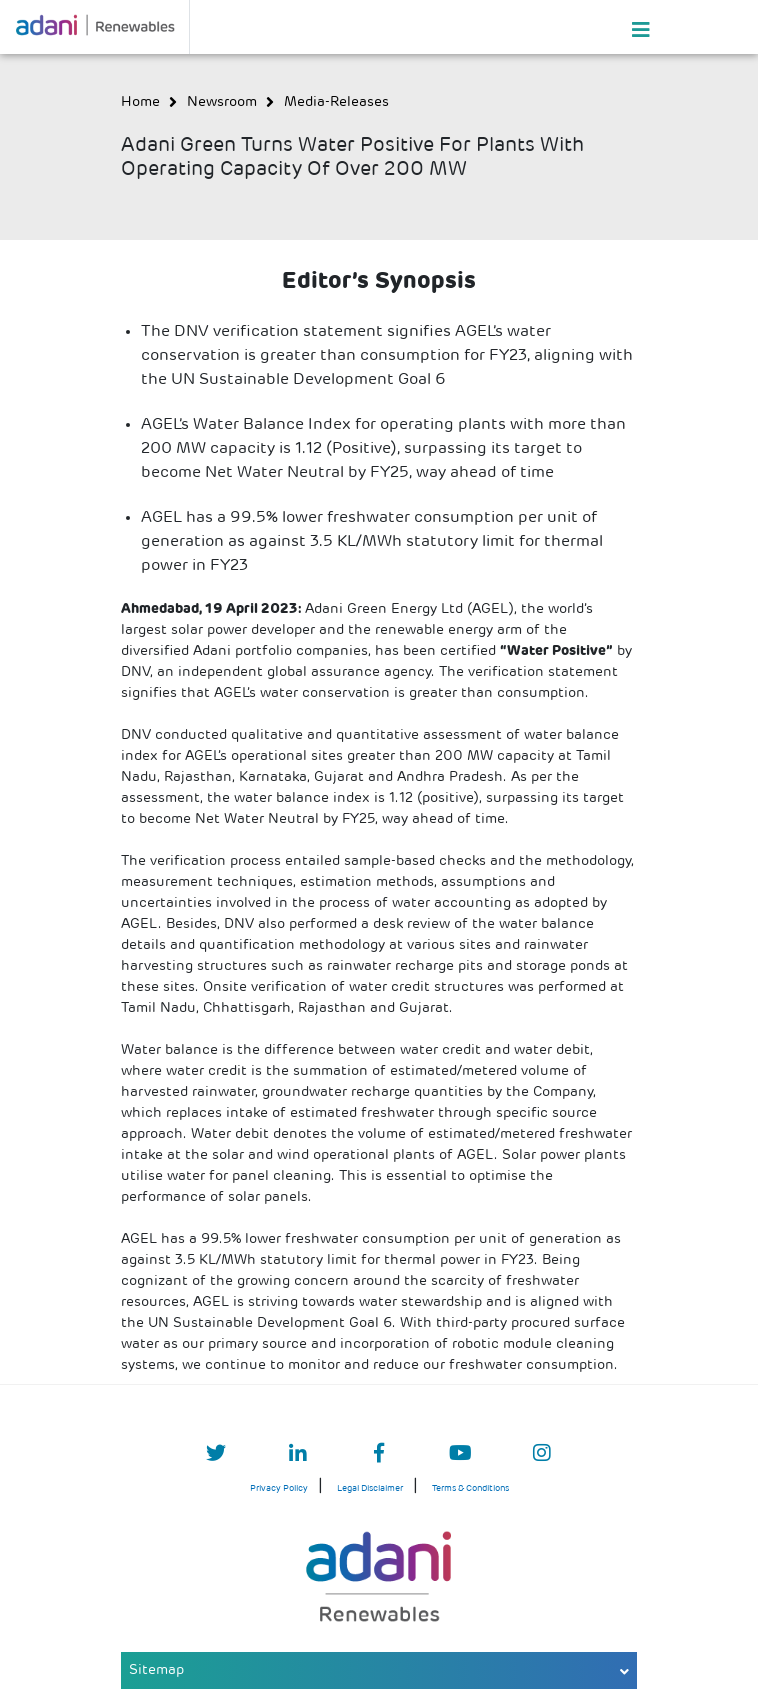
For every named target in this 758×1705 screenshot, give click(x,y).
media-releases (336, 102)
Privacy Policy (279, 1488)
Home (140, 102)
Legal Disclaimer (370, 1488)
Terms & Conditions (470, 1488)
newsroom (222, 102)
